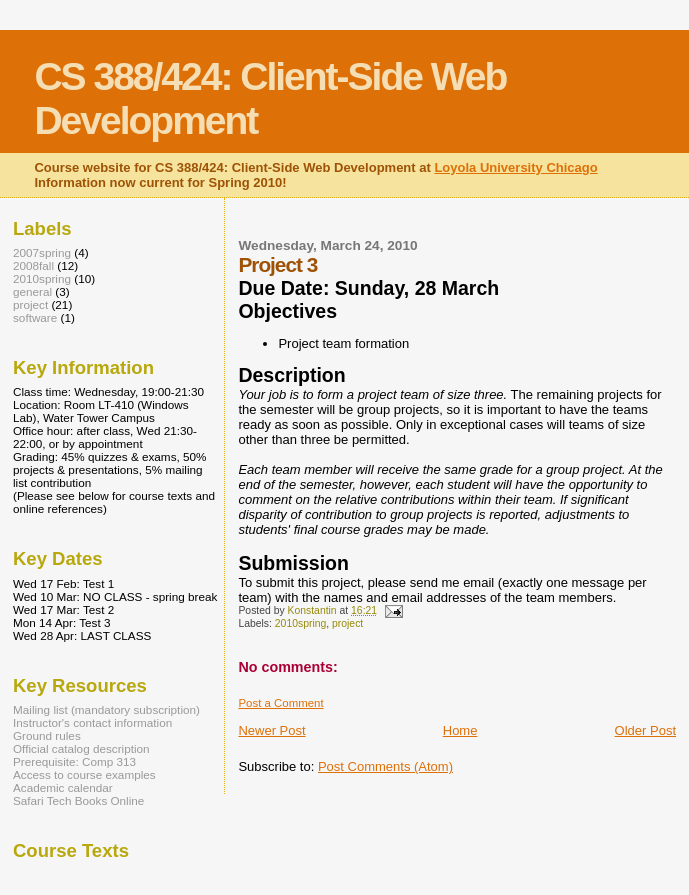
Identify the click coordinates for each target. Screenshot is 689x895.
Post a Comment (280, 703)
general (32, 291)
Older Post (645, 730)
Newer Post (271, 730)
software (35, 317)
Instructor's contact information (92, 722)
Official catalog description (81, 748)
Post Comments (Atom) (385, 766)
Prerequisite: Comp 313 (74, 761)
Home (460, 730)
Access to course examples (84, 774)
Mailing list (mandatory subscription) (106, 709)
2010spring (300, 623)
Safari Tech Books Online (78, 800)
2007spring (42, 252)
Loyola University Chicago (515, 167)
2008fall (33, 265)
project (347, 623)
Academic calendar (63, 787)
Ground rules (47, 735)
